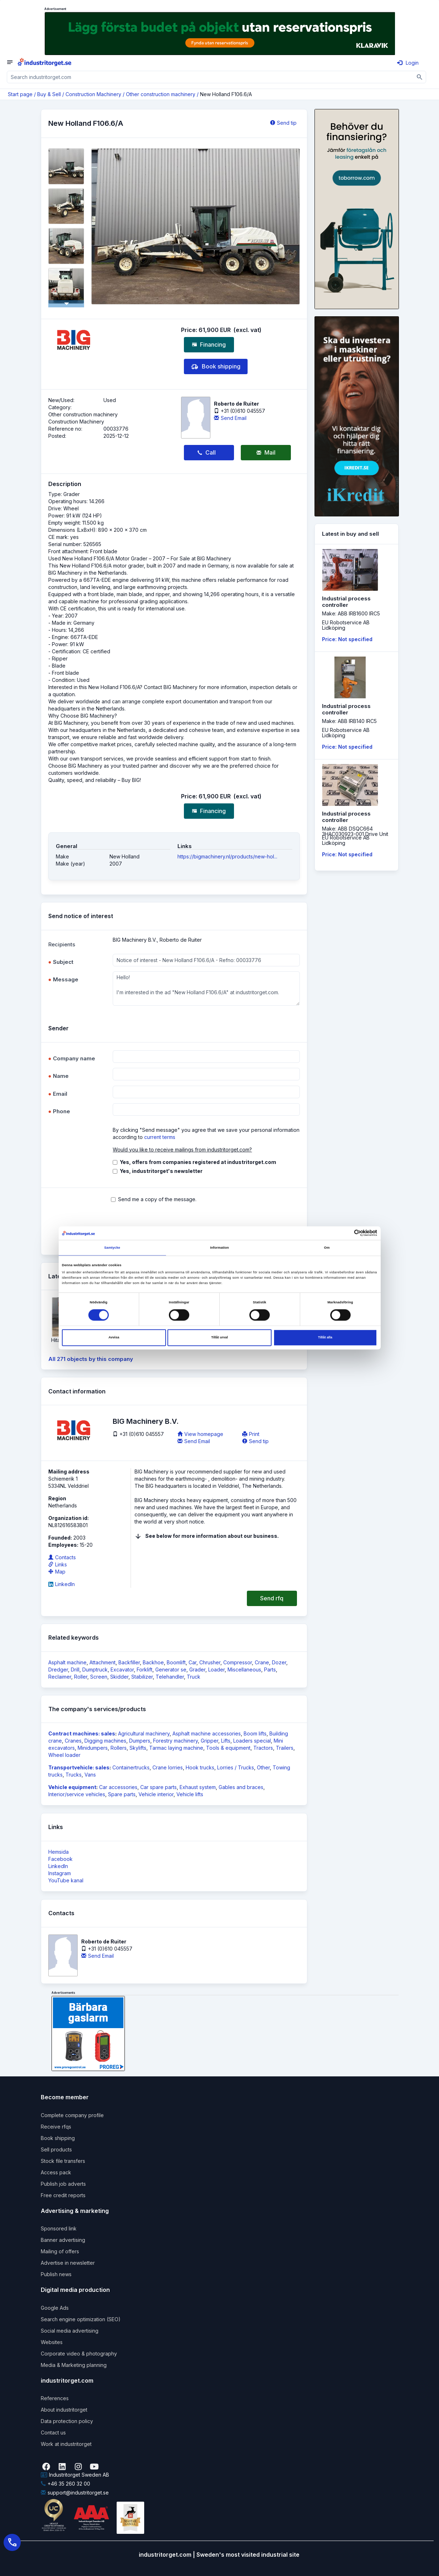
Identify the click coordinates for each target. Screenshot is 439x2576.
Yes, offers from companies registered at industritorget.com (198, 1162)
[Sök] (420, 77)
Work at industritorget (66, 2444)
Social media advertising (69, 2331)
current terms (159, 1137)
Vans (90, 1775)
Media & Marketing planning (74, 2365)
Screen (98, 1677)
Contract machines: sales (81, 1733)
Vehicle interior (156, 1794)
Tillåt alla (325, 1337)
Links (57, 1564)
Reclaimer (59, 1677)
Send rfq (271, 1598)
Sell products (56, 2149)
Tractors (263, 1748)
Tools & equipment (228, 1748)
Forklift (144, 1669)
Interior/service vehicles (76, 1794)
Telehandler (170, 1677)
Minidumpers (93, 1748)
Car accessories (118, 1787)
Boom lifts (255, 1733)
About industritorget (64, 2410)
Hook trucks (200, 1767)
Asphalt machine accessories (206, 1733)
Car (192, 1662)
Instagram (59, 1873)
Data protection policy (67, 2421)
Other (263, 1767)
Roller (80, 1677)
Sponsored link (59, 2228)
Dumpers (139, 1741)
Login (408, 63)
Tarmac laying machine (176, 1748)
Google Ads (55, 2308)
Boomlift (176, 1662)
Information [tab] (219, 1247)
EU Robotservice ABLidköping (346, 625)
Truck (193, 1677)
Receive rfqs (56, 2127)
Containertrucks (131, 1767)
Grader (197, 1669)
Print (250, 1434)
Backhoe (153, 1662)
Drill (75, 1669)
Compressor (237, 1662)
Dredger (58, 1669)
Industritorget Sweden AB (75, 2475)
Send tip (283, 123)
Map (56, 1572)
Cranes (73, 1741)
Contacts (62, 1557)
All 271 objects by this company (90, 1359)
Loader (216, 1669)
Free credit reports (63, 2195)
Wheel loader (64, 1755)
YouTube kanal (65, 1880)
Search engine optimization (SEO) (81, 2319)
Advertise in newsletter (68, 2263)
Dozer (279, 1662)
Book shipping (215, 366)
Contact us (53, 2432)
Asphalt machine (67, 1662)
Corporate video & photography (79, 2353)
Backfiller (129, 1662)
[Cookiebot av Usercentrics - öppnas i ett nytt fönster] (345, 1233)
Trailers (284, 1748)
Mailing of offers (60, 2251)
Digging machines (105, 1741)
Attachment (102, 1662)
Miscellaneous (244, 1669)
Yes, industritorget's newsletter (161, 1171)
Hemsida (58, 1852)
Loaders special (252, 1741)
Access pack (56, 2172)
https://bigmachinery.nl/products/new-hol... (227, 856)
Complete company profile (72, 2115)
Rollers (119, 1748)
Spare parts (122, 1794)
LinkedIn (61, 1584)
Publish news (56, 2274)
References (55, 2398)
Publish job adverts (63, 2184)
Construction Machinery (93, 94)
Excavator (122, 1669)
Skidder (119, 1677)
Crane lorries (167, 1767)
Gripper (209, 1741)
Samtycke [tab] (112, 1247)
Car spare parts (158, 1787)
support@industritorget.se (75, 2493)
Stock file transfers (63, 2161)
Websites (52, 2342)
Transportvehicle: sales (78, 1767)
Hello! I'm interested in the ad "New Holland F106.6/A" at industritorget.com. (206, 988)
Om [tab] (327, 1247)
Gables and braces (241, 1787)
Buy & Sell (49, 94)
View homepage (200, 1434)
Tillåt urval (219, 1337)
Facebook (60, 1859)
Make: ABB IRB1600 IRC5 (351, 613)
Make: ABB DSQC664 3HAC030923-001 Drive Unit (355, 831)
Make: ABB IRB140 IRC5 (349, 721)
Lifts (225, 1741)
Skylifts (138, 1748)
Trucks (73, 1775)
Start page (20, 94)
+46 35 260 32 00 (65, 2484)
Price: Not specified (347, 639)
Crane (262, 1662)
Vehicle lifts (189, 1794)
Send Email (230, 418)
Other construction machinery (160, 94)
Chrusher (209, 1662)
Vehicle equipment (72, 1787)
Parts (270, 1669)
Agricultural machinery (144, 1733)
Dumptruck (95, 1669)
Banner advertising (63, 2240)
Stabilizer (142, 1677)
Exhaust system (198, 1787)
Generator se (170, 1669)
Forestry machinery (175, 1741)
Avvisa (113, 1337)
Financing (209, 344)
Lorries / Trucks (235, 1767)
